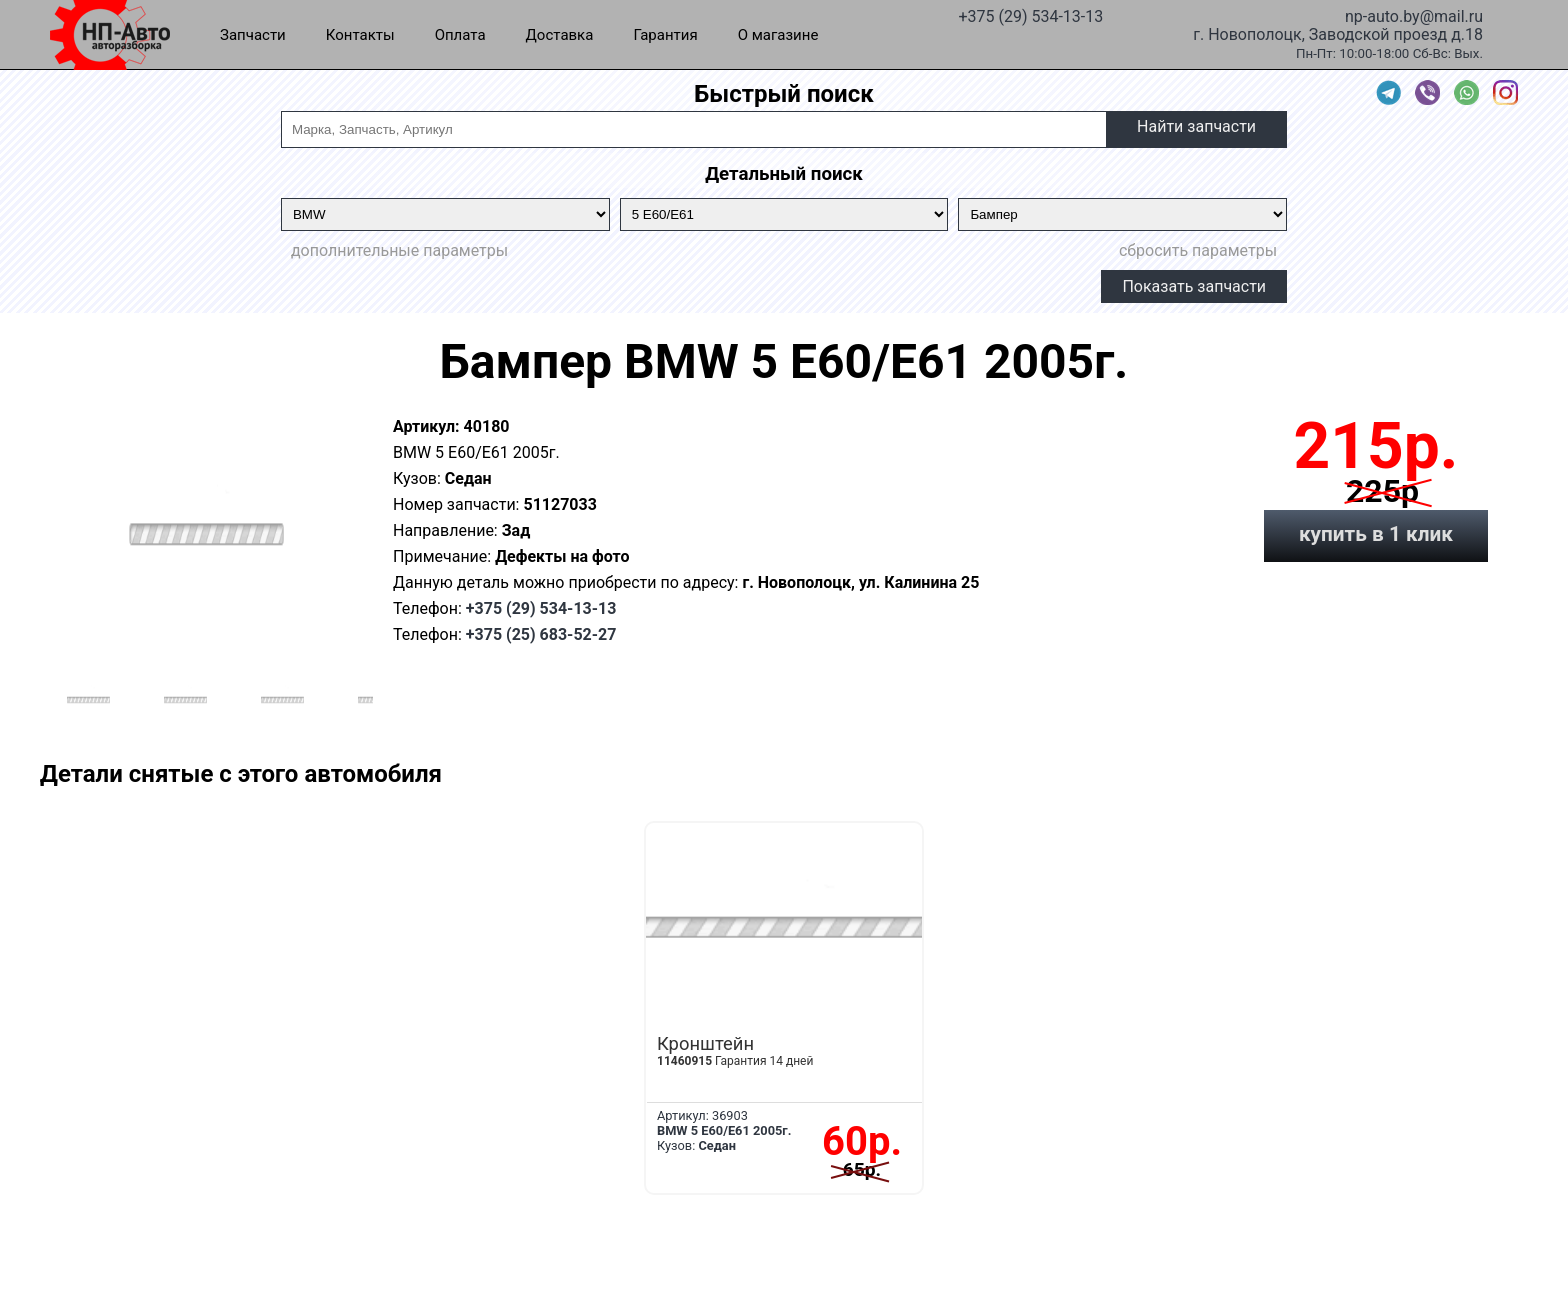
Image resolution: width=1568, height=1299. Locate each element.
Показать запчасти (1194, 286)
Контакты (360, 35)
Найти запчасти (1196, 126)
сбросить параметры (1198, 250)
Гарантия (665, 35)
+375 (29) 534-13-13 (1030, 15)
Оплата (460, 35)
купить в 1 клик (1376, 534)
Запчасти (253, 35)
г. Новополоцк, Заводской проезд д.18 (1338, 33)
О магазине (778, 35)
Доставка (560, 35)
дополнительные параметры (399, 250)
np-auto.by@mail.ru (1414, 15)
